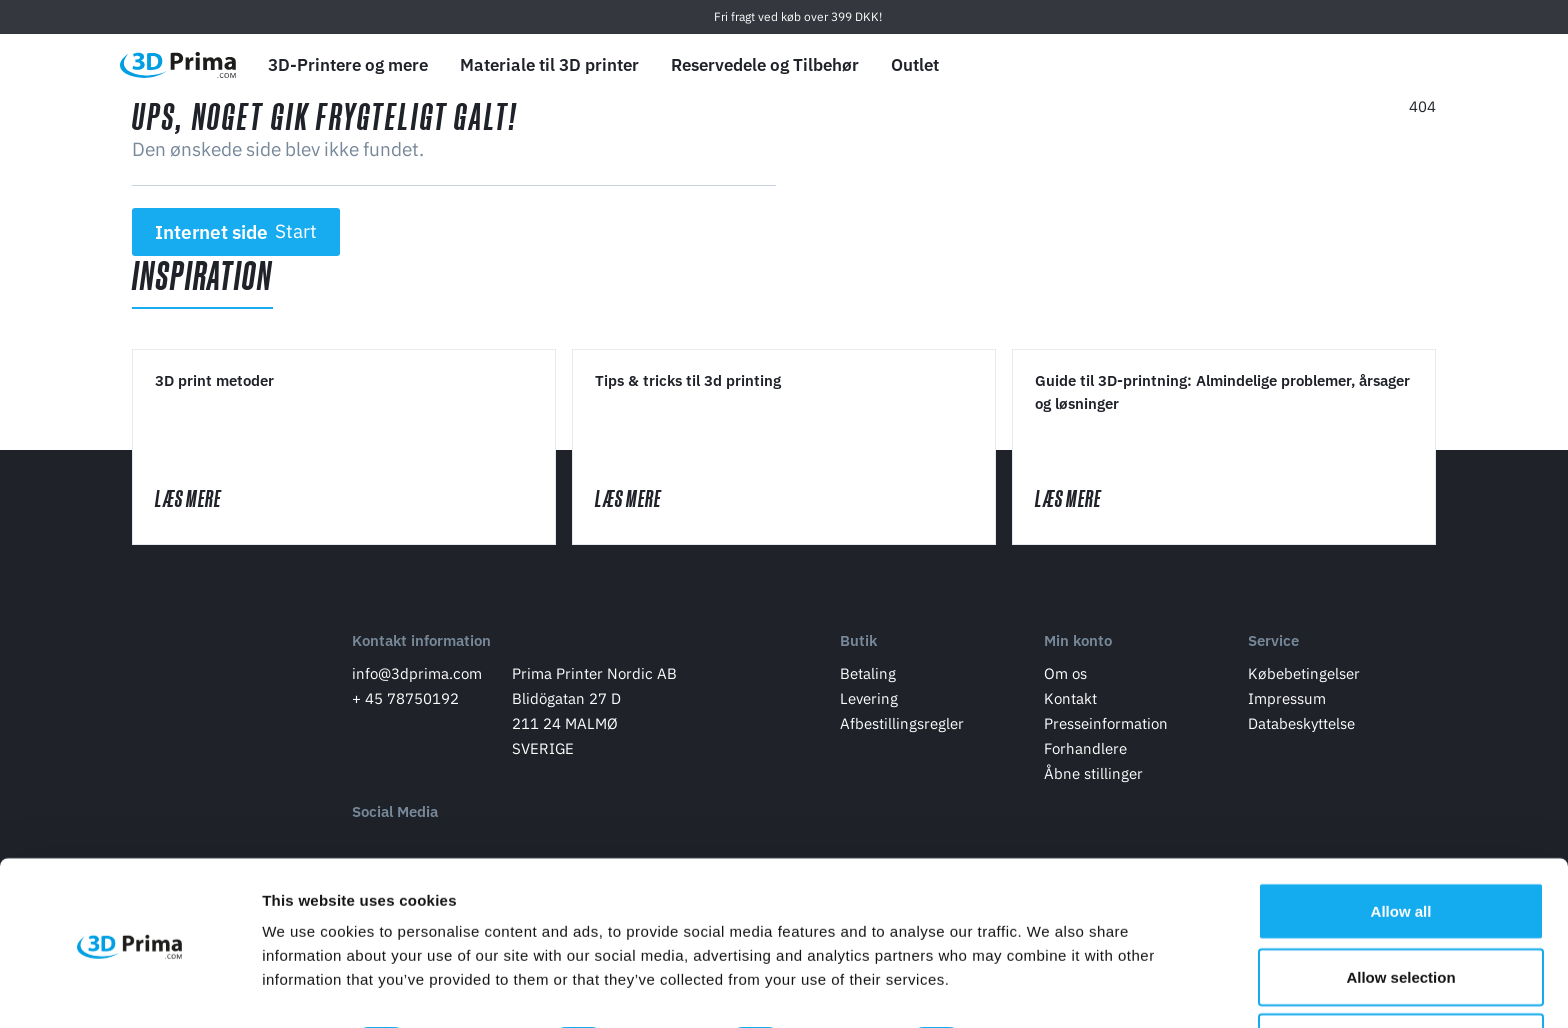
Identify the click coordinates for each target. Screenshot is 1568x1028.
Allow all (1401, 843)
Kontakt (1070, 700)
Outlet (915, 65)
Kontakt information (421, 643)
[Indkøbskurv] (1421, 65)
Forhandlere (1085, 750)
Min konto (1078, 643)
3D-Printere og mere (348, 65)
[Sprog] (1280, 65)
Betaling (868, 675)
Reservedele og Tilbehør (765, 65)
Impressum (1287, 700)
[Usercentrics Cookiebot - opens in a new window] (129, 989)
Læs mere (208, 500)
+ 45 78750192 (405, 700)
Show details (1049, 976)
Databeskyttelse (1301, 725)
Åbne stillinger (1093, 775)
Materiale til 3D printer (549, 65)
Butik (858, 643)
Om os (1065, 675)
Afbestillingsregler (902, 725)
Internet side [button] (236, 232)
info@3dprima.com (417, 675)
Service (1273, 643)
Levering (869, 700)
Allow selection (1400, 909)
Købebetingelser (1304, 675)
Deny (1401, 974)
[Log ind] (1375, 65)
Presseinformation (1106, 725)
